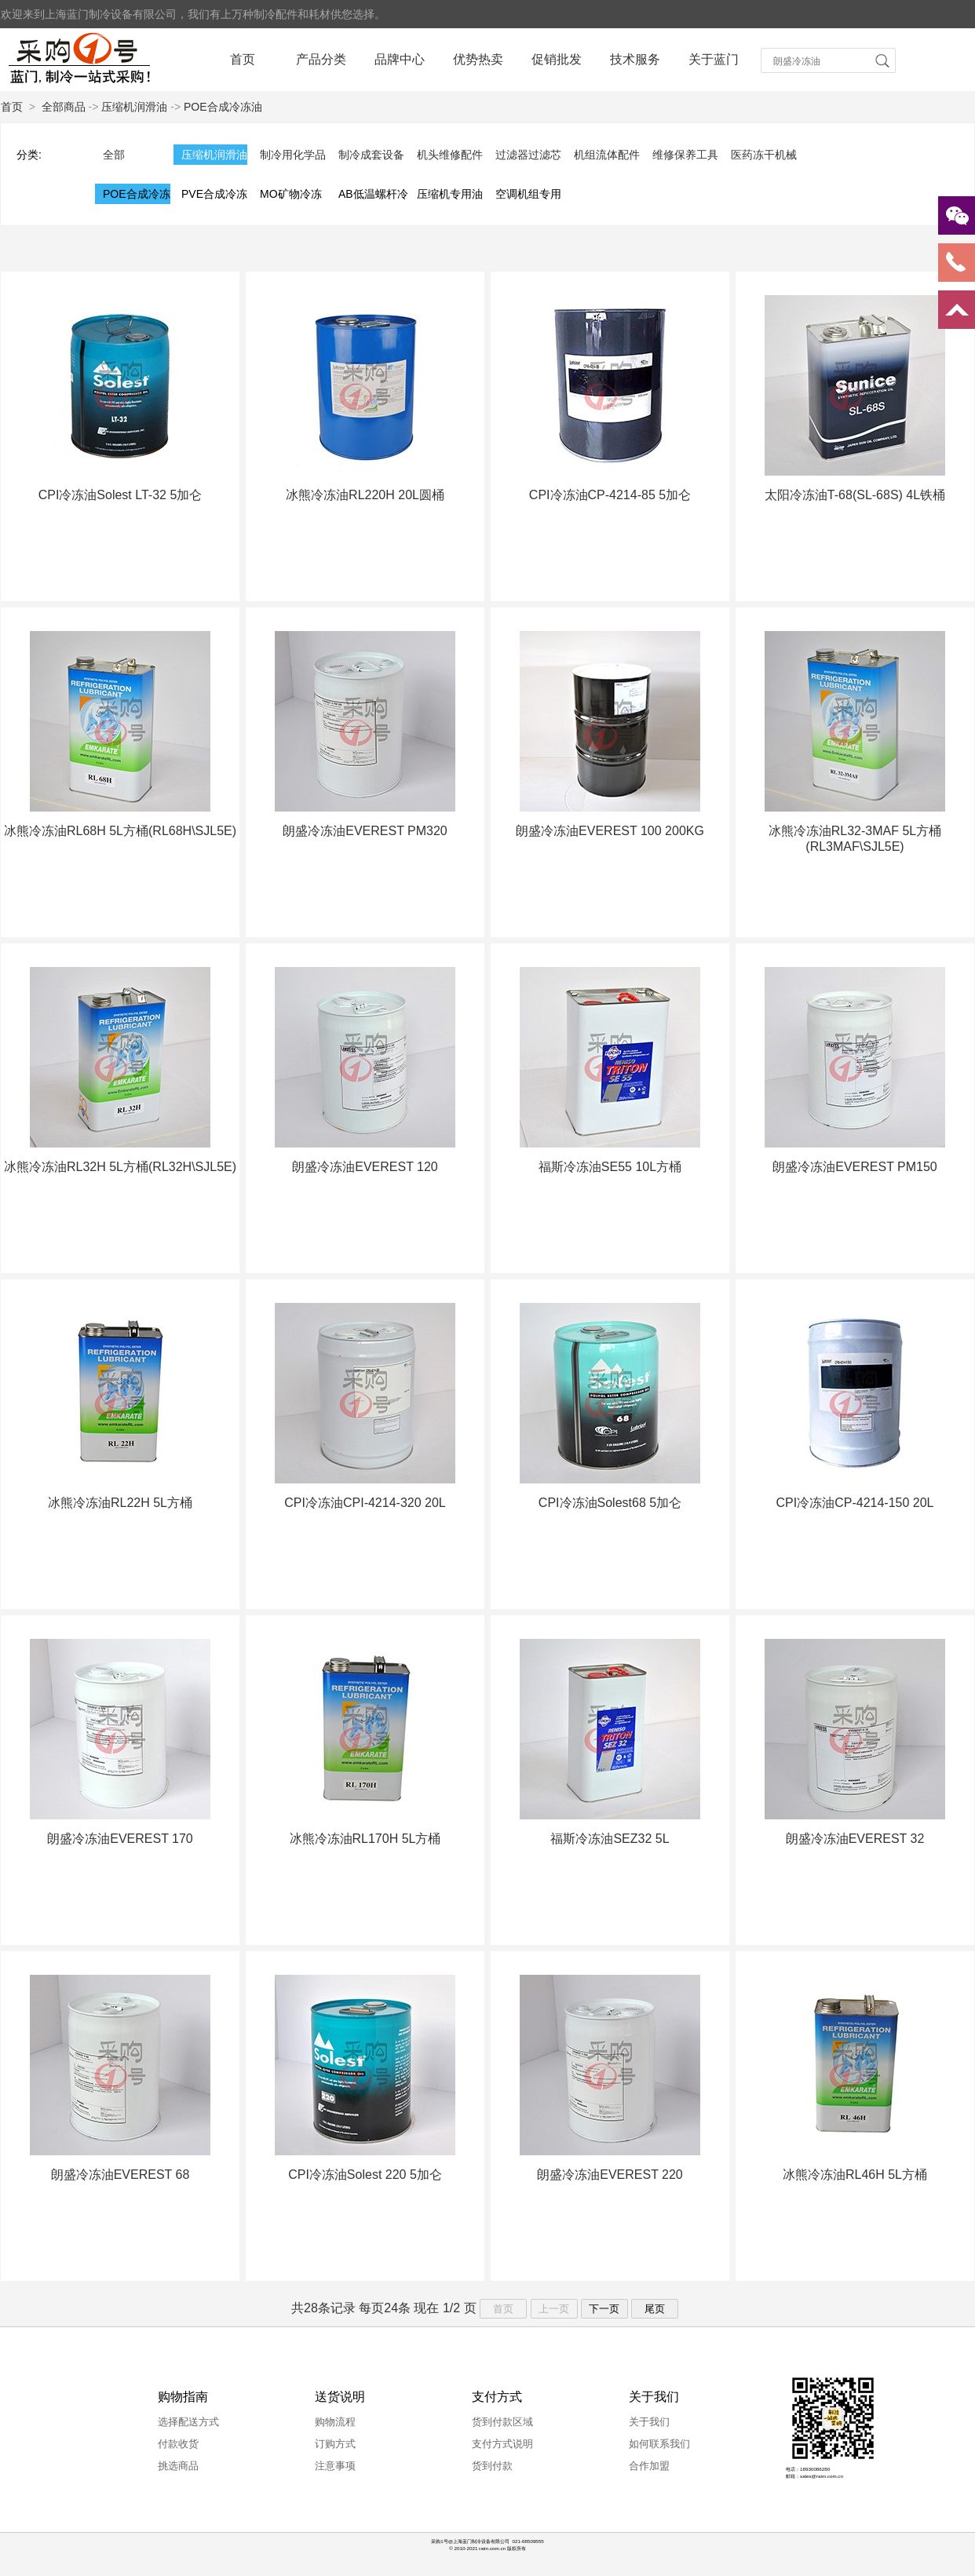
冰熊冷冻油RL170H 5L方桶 (365, 1838)
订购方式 (335, 2444)
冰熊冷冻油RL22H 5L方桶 (120, 1502)
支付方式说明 (502, 2444)
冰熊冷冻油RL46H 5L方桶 (855, 2174)
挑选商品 (178, 2466)
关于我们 (649, 2422)
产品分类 (321, 59)
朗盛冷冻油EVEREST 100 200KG (610, 830)
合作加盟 (649, 2466)
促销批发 (556, 59)
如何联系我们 (659, 2444)
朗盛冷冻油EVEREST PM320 (365, 830)
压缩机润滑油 (134, 106)
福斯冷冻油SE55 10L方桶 (610, 1166)
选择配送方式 (188, 2422)
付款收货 (178, 2444)
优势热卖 (478, 59)
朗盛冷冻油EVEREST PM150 (854, 1166)
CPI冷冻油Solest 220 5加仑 (365, 2174)
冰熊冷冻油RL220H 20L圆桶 (365, 495)
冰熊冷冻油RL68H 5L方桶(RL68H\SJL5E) (120, 830)
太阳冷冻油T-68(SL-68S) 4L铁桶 (855, 495)
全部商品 (64, 106)
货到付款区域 (502, 2422)
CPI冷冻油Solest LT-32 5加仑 (120, 495)
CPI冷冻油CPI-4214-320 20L (364, 1502)
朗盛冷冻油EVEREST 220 (610, 2174)
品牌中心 (399, 59)
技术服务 (635, 59)
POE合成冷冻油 (223, 106)
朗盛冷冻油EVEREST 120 (365, 1166)
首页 (242, 59)
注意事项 (335, 2466)
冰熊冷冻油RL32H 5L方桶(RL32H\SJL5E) (120, 1166)
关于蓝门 (713, 59)
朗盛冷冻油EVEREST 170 (120, 1838)
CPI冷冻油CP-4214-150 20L (855, 1502)
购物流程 (335, 2422)
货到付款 (492, 2466)
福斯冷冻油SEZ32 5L (609, 1838)
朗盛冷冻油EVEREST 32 (855, 1838)
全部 (114, 154)
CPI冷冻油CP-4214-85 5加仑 (610, 495)
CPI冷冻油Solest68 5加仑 (610, 1502)
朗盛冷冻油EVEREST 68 (120, 2174)
